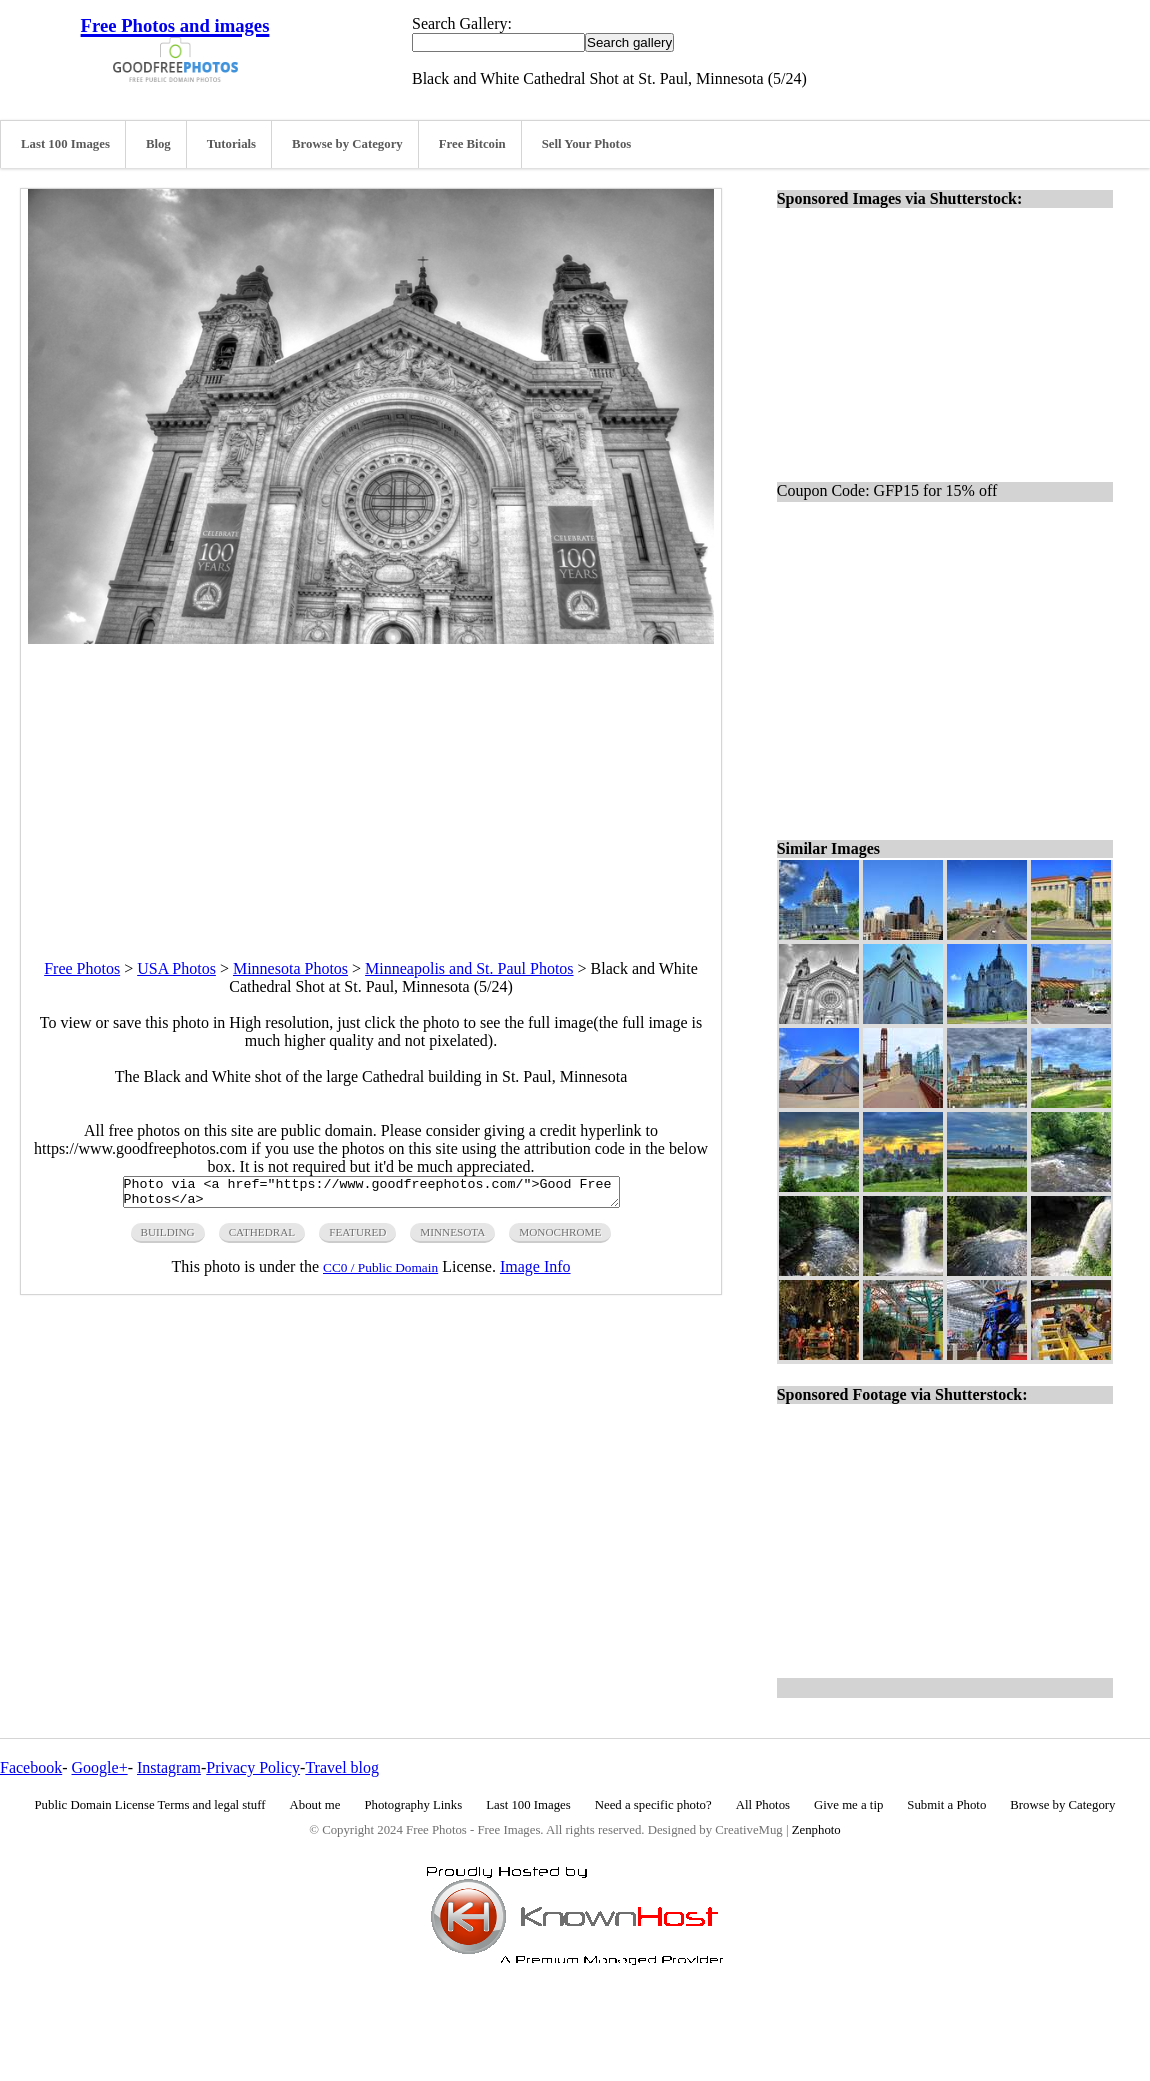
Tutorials (231, 144)
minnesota (452, 1238)
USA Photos (176, 968)
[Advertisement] (371, 784)
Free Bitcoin (472, 144)
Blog (158, 144)
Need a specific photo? (653, 1805)
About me (315, 1805)
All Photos (763, 1805)
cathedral (262, 1238)
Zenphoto (816, 1830)
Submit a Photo (946, 1805)
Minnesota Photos (290, 968)
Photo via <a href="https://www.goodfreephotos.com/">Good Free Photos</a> (371, 1195)
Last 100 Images (65, 144)
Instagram (169, 1767)
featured (357, 1238)
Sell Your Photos (587, 144)
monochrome (560, 1238)
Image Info (535, 1272)
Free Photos (82, 968)
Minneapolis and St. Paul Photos (469, 968)
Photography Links (413, 1805)
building (168, 1238)
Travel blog (342, 1767)
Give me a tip (848, 1805)
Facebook (31, 1767)
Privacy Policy (253, 1767)
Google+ (100, 1767)
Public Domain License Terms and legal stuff (150, 1805)
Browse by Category (347, 144)
